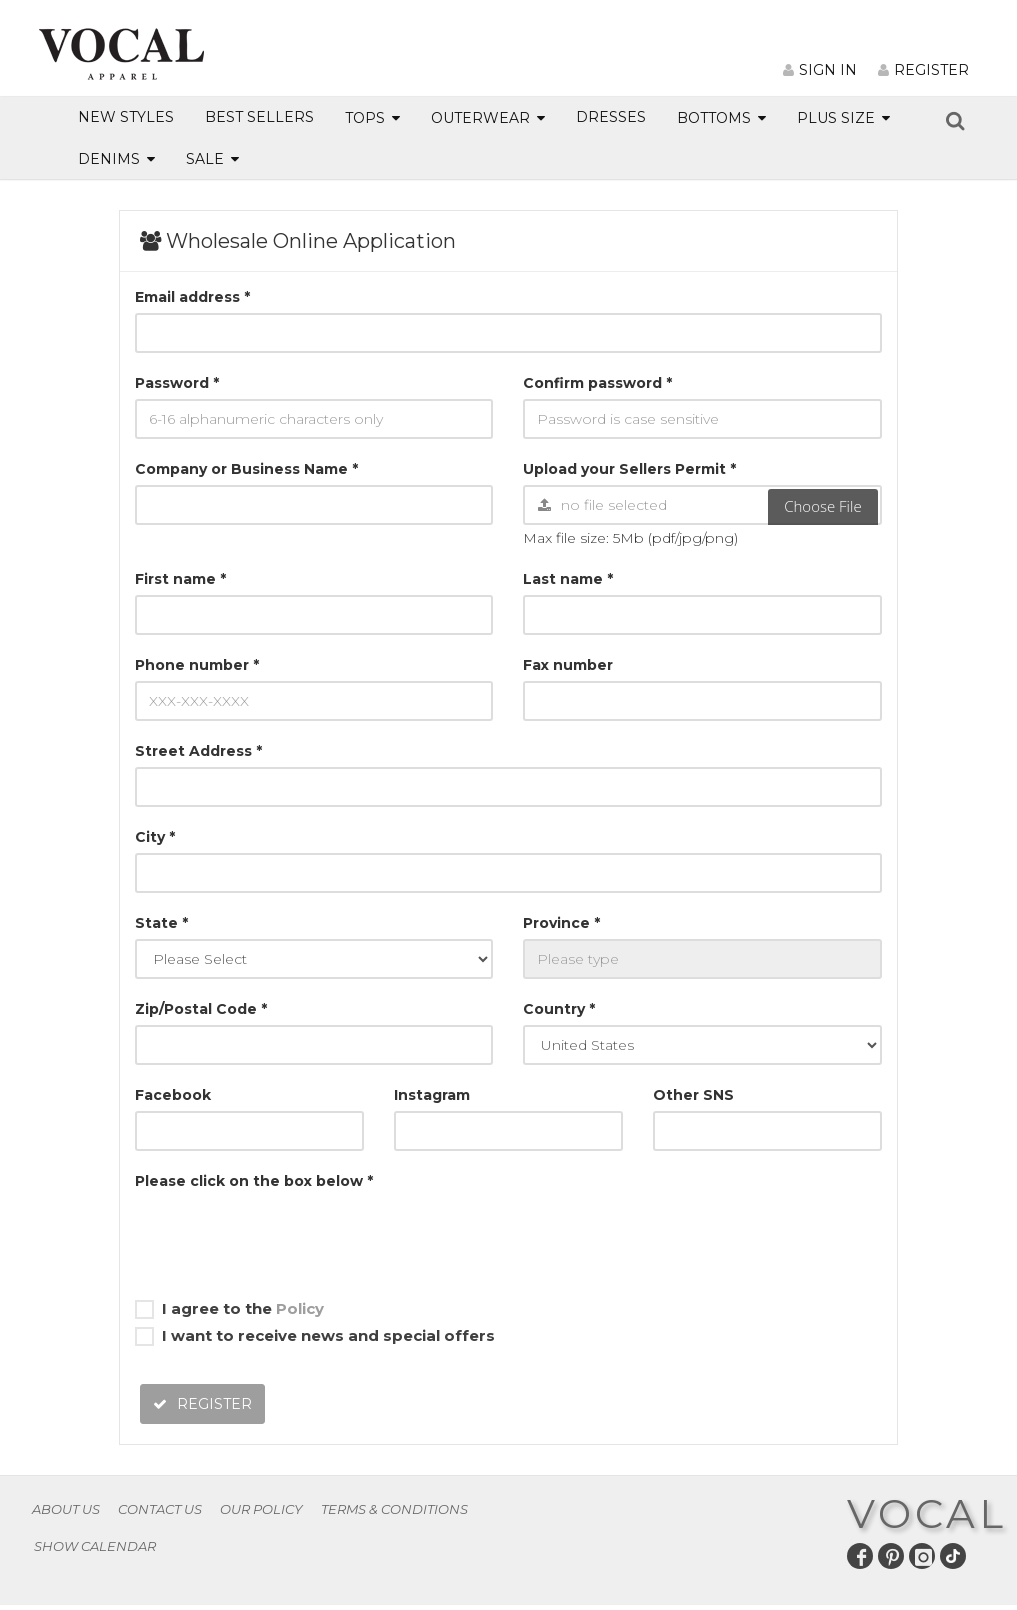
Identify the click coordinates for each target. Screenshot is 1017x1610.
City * (155, 837)
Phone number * (197, 665)
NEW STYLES (126, 117)
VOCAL (927, 1513)
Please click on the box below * (254, 1181)
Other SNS (693, 1095)
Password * (177, 383)
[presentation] (287, 1236)
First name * (180, 579)
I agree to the (229, 1309)
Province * (561, 923)
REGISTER (923, 70)
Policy (300, 1308)
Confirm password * (597, 383)
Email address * (192, 297)
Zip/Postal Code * (201, 1009)
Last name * (568, 579)
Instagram (432, 1095)
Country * (559, 1009)
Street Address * (198, 751)
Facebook (173, 1095)
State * (161, 923)
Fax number (568, 665)
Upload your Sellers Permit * (629, 469)
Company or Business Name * (246, 469)
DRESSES (611, 117)
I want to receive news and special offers (315, 1336)
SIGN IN (820, 70)
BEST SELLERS (259, 117)
